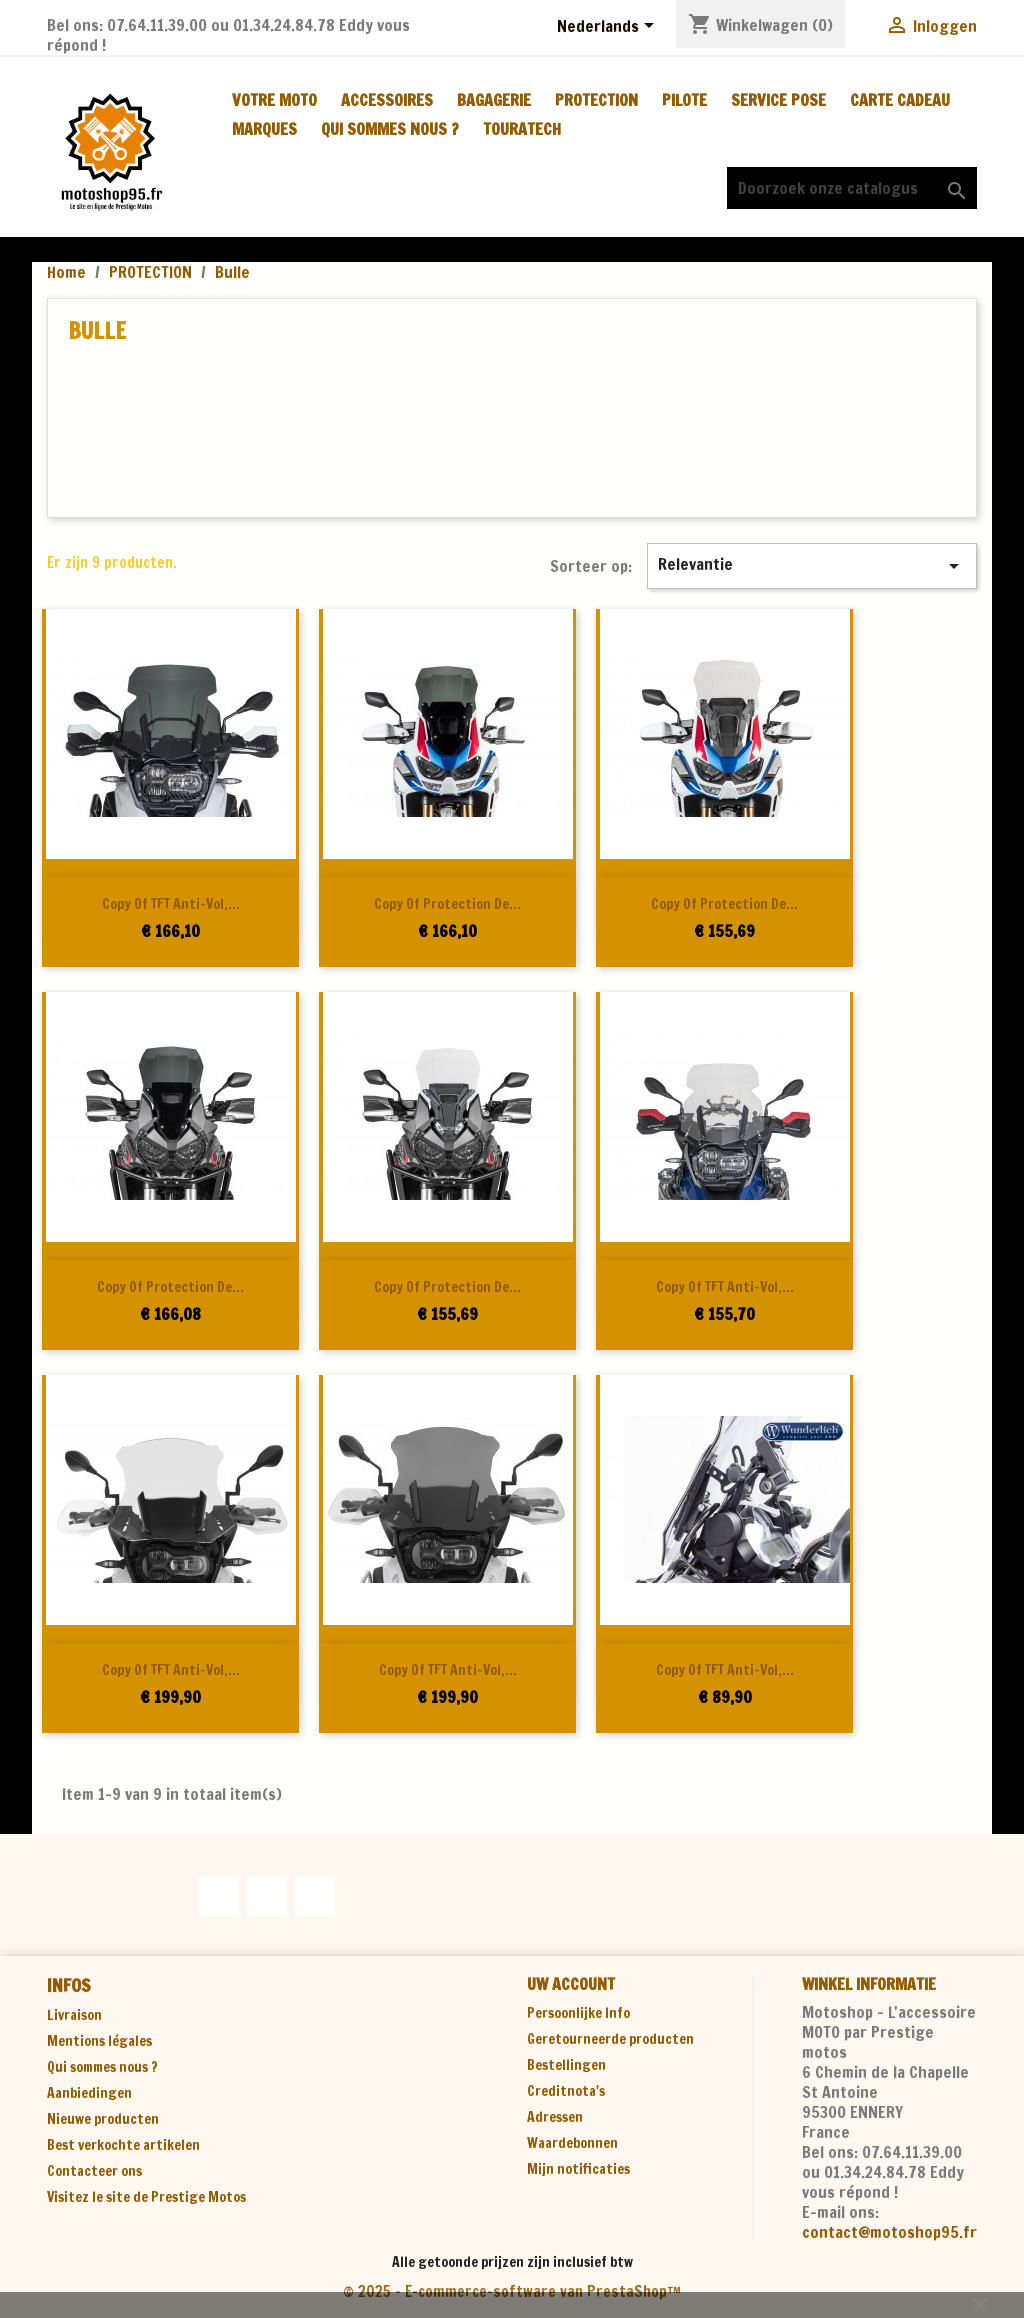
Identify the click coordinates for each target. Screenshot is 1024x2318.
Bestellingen (566, 2065)
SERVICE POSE (778, 100)
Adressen (555, 2117)
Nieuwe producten (103, 2119)
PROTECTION (596, 100)
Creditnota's (566, 2091)
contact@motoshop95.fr (889, 2232)
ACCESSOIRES (387, 100)
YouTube (267, 1896)
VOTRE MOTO (274, 100)
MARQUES (264, 129)
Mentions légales (99, 2041)
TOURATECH (522, 129)
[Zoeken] (852, 188)
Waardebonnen (572, 2143)
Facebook (219, 1896)
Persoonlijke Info (578, 2013)
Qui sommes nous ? (390, 129)
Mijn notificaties (578, 2169)
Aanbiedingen (89, 2093)
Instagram (315, 1896)
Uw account (571, 1984)
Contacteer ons (94, 2171)
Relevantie (812, 565)
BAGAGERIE (494, 100)
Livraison (74, 2015)
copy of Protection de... (447, 904)
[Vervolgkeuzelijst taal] (609, 27)
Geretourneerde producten (610, 2039)
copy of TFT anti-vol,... (171, 904)
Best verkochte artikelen (123, 2145)
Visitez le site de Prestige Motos (146, 2197)
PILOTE (684, 100)
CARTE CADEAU (900, 100)
